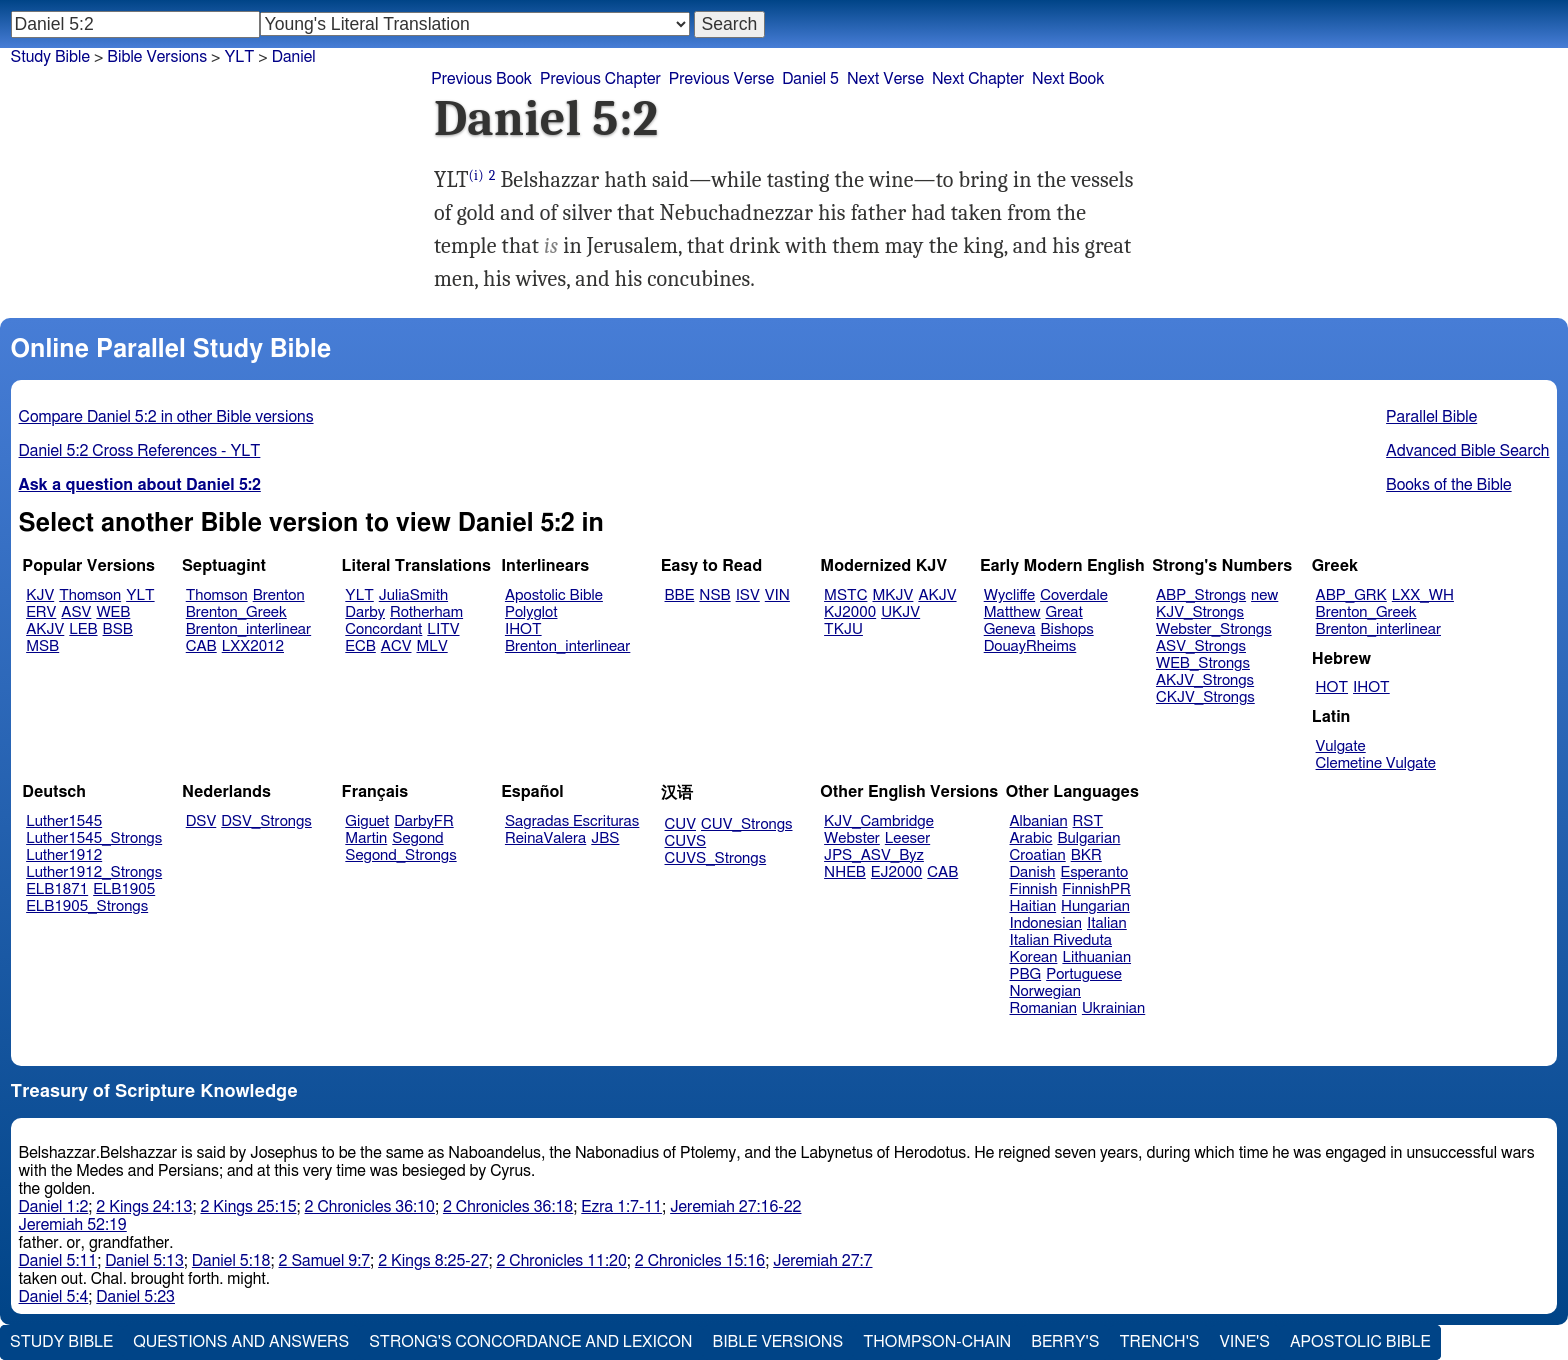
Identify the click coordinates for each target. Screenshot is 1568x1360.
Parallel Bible (1431, 417)
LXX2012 (253, 646)
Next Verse (885, 79)
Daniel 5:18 (231, 1261)
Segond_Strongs (400, 855)
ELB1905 (124, 889)
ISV (748, 595)
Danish (1033, 872)
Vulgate (1341, 746)
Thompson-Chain (937, 1342)
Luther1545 (64, 821)
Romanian (1043, 1008)
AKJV (45, 629)
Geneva (1010, 629)
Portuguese (1084, 974)
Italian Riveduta (1061, 940)
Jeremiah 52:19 (73, 1225)
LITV (443, 629)
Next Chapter (978, 79)
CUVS (686, 841)
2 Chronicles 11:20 (561, 1261)
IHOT (523, 629)
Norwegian (1045, 991)
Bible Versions (157, 57)
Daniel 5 (810, 79)
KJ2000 (850, 612)
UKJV (900, 612)
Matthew (1012, 612)
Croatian (1038, 855)
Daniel (294, 57)
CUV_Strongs (746, 824)
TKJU (843, 629)
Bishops (1066, 629)
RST (1088, 821)
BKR (1086, 855)
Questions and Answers (241, 1342)
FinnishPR (1096, 889)
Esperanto (1095, 872)
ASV (76, 612)
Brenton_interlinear (248, 629)
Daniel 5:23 (135, 1297)
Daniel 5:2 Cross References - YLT (140, 451)
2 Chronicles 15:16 (700, 1261)
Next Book (1068, 79)
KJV (40, 595)
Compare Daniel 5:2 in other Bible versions (166, 417)
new (1264, 595)
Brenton (279, 595)
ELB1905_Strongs (87, 906)
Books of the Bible (1449, 485)
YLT (140, 595)
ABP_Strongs (1201, 595)
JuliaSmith (413, 595)
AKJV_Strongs (1205, 680)
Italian (1107, 923)
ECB (360, 646)
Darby (365, 612)
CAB (201, 646)
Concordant (383, 629)
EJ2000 (896, 872)
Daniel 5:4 (54, 1297)
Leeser (907, 838)
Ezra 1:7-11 (621, 1207)
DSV (201, 821)
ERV (41, 612)
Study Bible (50, 57)
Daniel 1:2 (54, 1207)
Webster (852, 838)
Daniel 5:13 (144, 1261)
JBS (605, 838)
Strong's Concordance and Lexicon (530, 1342)
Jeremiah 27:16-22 (735, 1207)
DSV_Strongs (266, 821)
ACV (396, 646)
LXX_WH (1423, 595)
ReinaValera (545, 838)
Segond (417, 838)
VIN (777, 595)
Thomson (90, 595)
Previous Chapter (600, 79)
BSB (118, 629)
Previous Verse (721, 79)
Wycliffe (1009, 595)
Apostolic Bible (1360, 1342)
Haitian (1033, 906)
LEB (83, 629)
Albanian (1039, 821)
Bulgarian (1088, 838)
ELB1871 (57, 889)
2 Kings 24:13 (144, 1207)
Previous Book (481, 79)
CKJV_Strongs (1205, 697)
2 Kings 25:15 (248, 1207)
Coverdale (1074, 595)
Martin (366, 838)
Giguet (367, 821)
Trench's (1159, 1342)
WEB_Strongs (1203, 663)
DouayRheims (1030, 646)
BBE (680, 595)
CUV (681, 824)
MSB (42, 646)
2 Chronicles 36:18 (508, 1207)
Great (1064, 612)
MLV (431, 646)
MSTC (845, 595)
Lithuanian (1096, 957)
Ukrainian (1113, 1008)
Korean (1034, 957)
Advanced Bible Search (1467, 451)
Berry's (1065, 1342)
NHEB (845, 872)
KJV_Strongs (1200, 612)
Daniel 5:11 (58, 1261)
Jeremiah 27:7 (822, 1261)
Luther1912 (64, 855)
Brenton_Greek (236, 612)
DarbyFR (424, 821)
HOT (1332, 687)
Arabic (1031, 838)
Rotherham (426, 612)
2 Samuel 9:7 (325, 1261)
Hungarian (1095, 906)
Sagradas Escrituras (572, 821)
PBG (1026, 974)
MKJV (892, 595)
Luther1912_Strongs (94, 872)
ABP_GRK (1351, 595)
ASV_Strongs (1201, 646)
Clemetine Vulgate (1376, 763)
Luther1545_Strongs (94, 838)
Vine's (1245, 1342)
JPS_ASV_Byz (874, 855)
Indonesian (1046, 923)
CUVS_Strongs (716, 858)
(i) (476, 175)
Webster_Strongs (1214, 629)
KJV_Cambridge (879, 821)
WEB (113, 612)
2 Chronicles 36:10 (370, 1207)
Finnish (1034, 889)
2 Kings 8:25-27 (433, 1261)
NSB (714, 595)
